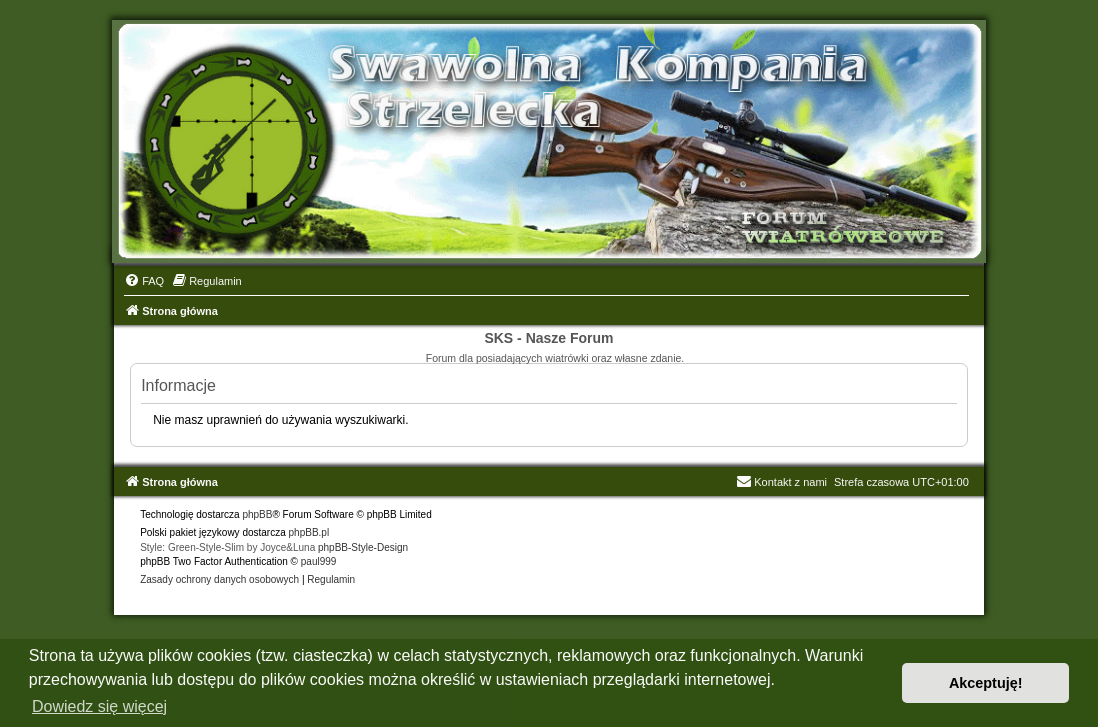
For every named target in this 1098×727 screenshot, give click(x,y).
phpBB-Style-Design (363, 547)
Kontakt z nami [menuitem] (781, 482)
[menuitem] (144, 281)
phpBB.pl (309, 532)
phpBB (257, 514)
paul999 (319, 561)
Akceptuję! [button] (986, 683)
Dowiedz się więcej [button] (99, 706)
